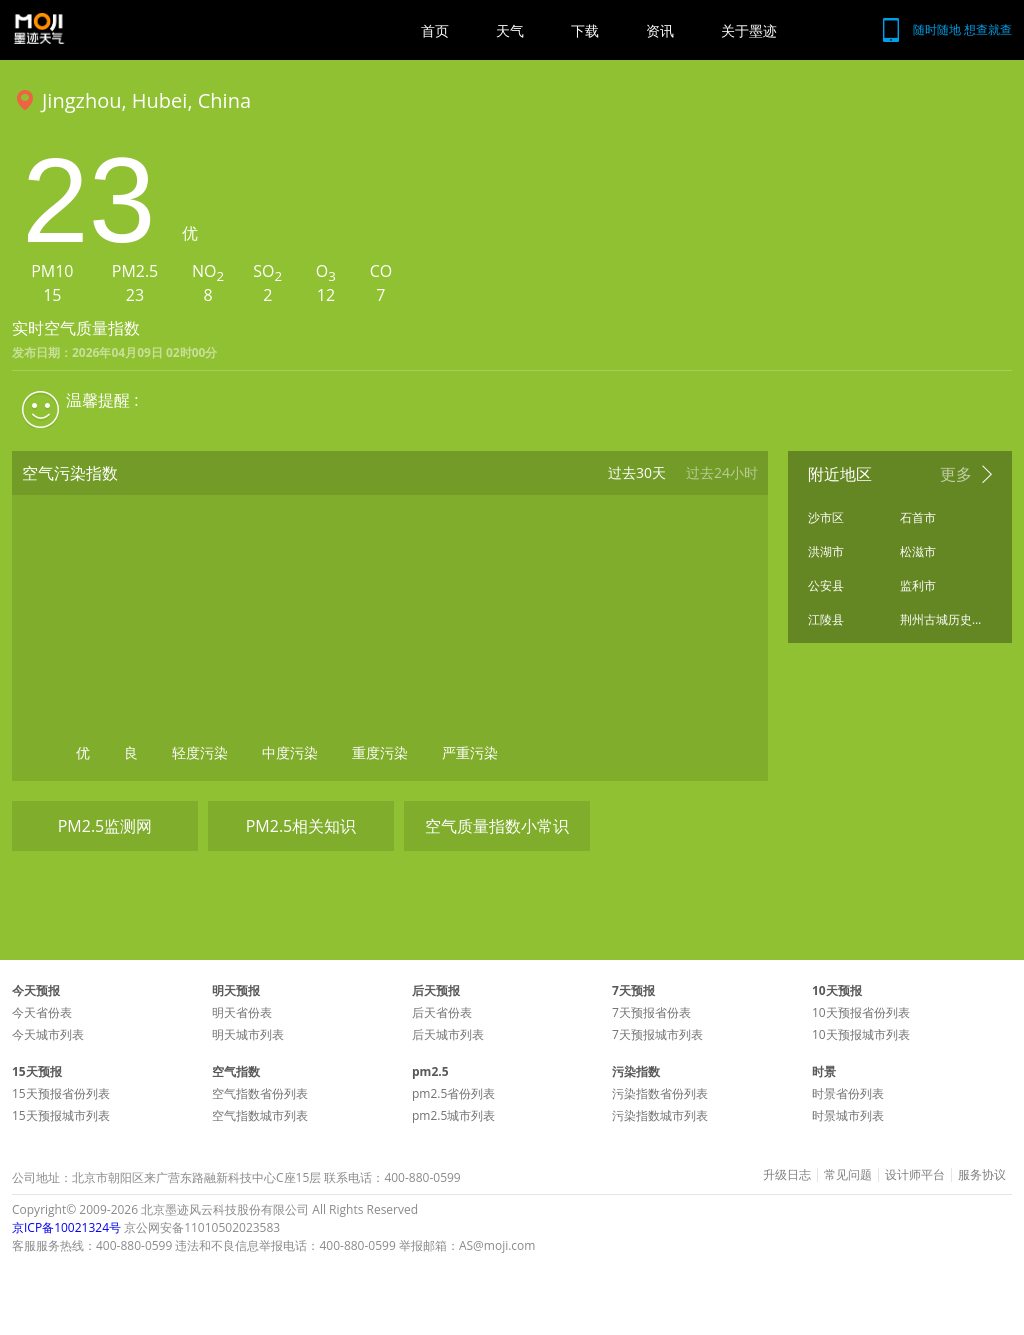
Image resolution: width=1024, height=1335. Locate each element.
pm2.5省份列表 (453, 1093)
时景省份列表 (848, 1093)
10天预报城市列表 (861, 1034)
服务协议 (982, 1175)
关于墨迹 (749, 30)
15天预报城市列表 (61, 1115)
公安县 (826, 585)
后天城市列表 (448, 1034)
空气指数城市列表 (260, 1115)
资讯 (660, 30)
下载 (585, 30)
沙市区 (826, 517)
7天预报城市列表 (657, 1034)
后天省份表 (442, 1012)
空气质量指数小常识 (497, 826)
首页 (435, 30)
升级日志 (787, 1175)
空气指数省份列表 (260, 1093)
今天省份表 (42, 1012)
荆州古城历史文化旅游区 (941, 619)
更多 (956, 474)
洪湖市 (826, 551)
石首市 (918, 517)
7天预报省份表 (651, 1012)
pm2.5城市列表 (453, 1115)
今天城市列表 (48, 1034)
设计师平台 (915, 1175)
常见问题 (848, 1175)
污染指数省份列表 (660, 1093)
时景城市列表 (848, 1115)
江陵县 (826, 619)
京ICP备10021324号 (66, 1227)
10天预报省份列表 (861, 1012)
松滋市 (918, 551)
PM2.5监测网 (105, 826)
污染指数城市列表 (660, 1115)
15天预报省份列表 (61, 1093)
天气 (510, 30)
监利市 (918, 585)
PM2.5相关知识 (301, 826)
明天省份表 (242, 1012)
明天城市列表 (248, 1034)
